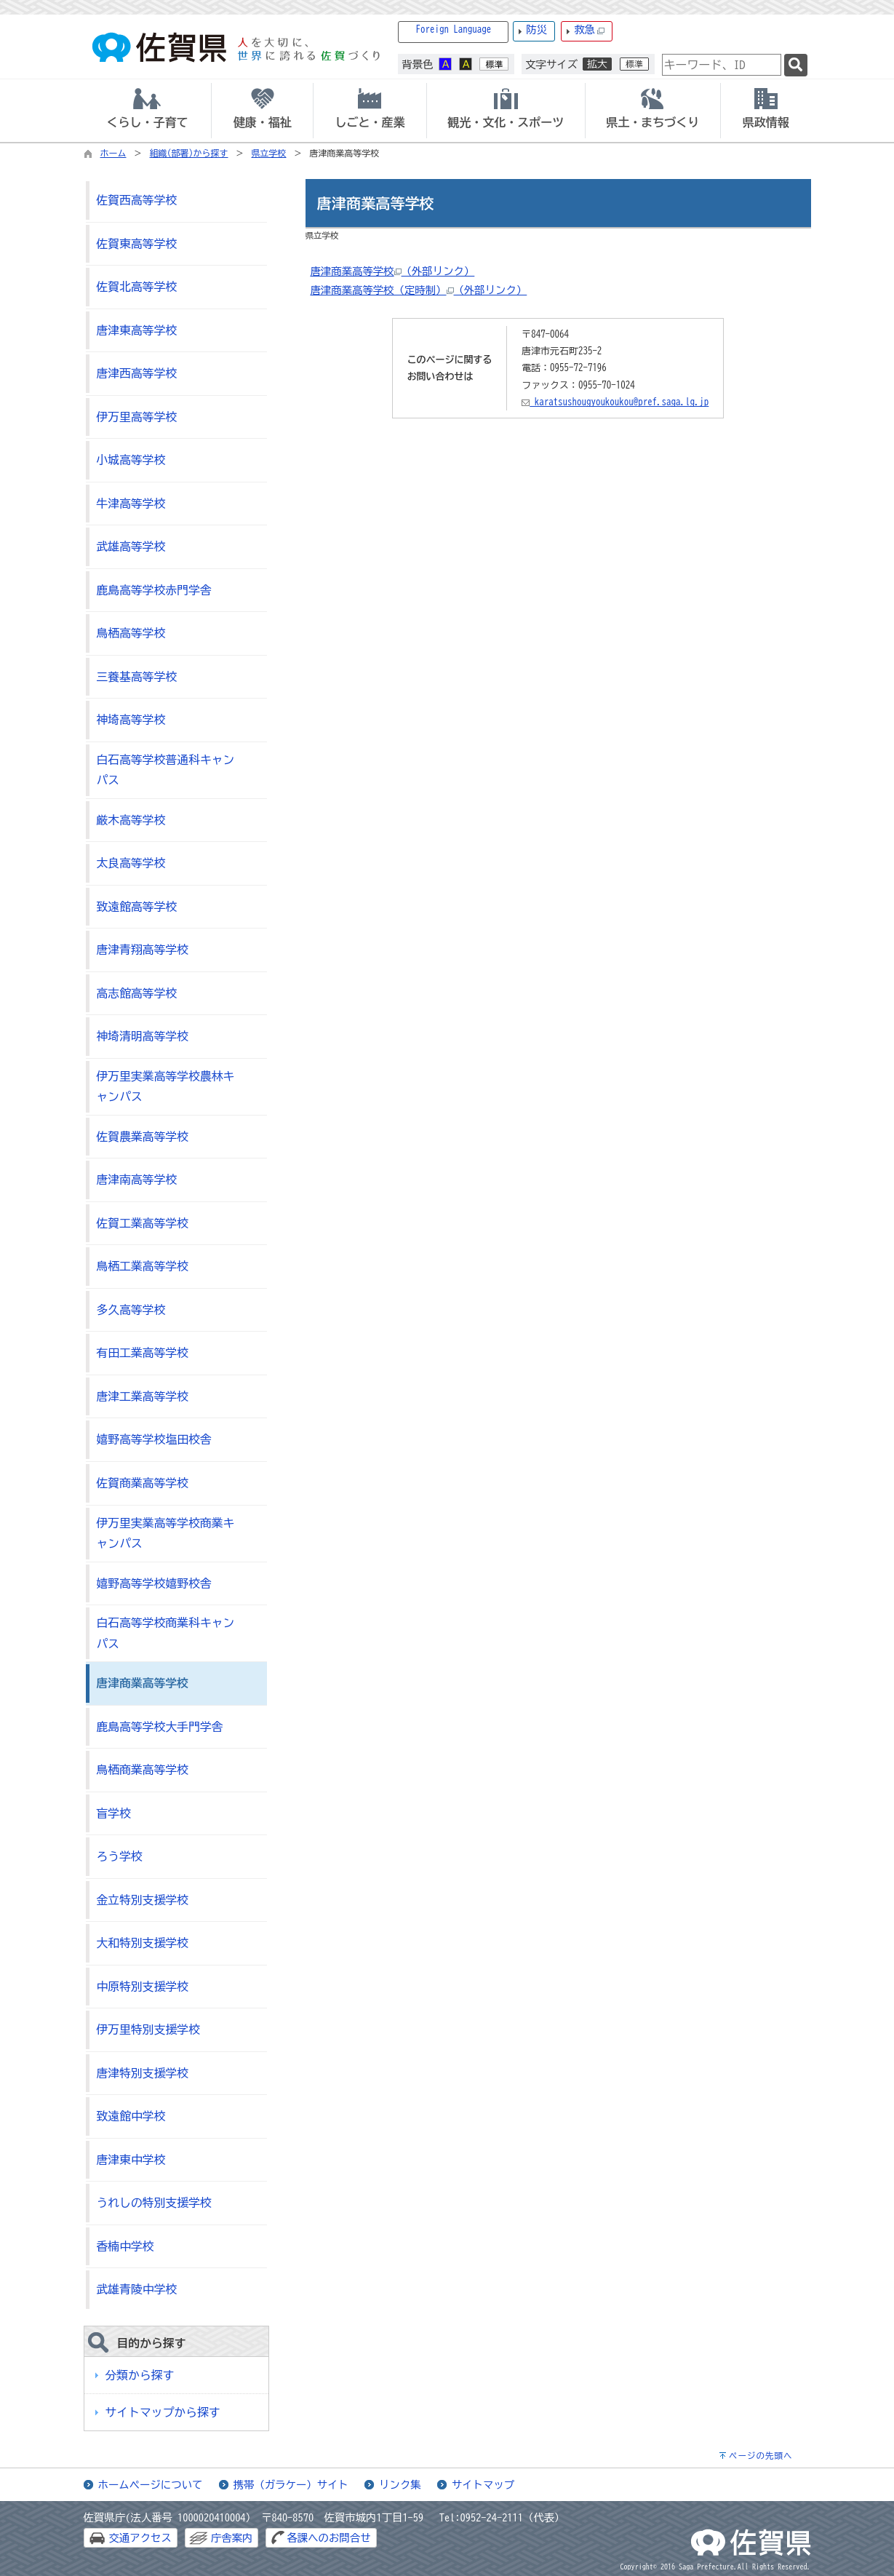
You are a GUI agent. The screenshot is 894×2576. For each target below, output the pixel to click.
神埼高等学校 (131, 720)
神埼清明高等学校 (143, 1036)
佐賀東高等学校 (137, 244)
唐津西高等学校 (137, 373)
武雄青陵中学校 (137, 2289)
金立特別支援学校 (143, 1900)
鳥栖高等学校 (131, 633)
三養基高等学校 (137, 677)
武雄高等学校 (131, 546)
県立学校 (269, 152)
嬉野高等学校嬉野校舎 (154, 1583)
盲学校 (114, 1813)
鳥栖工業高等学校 (143, 1266)
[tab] (148, 110)
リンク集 (400, 2484)
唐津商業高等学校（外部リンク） (392, 271)
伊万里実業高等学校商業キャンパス (166, 1533)
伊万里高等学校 (137, 417)
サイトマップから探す (162, 2412)
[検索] (795, 65)
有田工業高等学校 (143, 1353)
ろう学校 (120, 1856)
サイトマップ (483, 2484)
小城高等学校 (131, 460)
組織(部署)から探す (189, 152)
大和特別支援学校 (143, 1943)
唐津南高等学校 (137, 1179)
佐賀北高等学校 (137, 287)
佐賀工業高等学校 (143, 1223)
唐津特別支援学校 (143, 2073)
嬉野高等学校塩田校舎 (154, 1439)
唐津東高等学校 (137, 330)
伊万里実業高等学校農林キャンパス (166, 1086)
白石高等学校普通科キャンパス (166, 770)
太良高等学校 (131, 863)
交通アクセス (140, 2537)
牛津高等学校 (131, 503)
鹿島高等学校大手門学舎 (160, 1727)
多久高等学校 (131, 1310)
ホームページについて (150, 2484)
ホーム (113, 152)
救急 (589, 30)
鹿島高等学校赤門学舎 (154, 590)
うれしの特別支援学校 (154, 2203)
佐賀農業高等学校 (143, 1136)
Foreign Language (454, 29)
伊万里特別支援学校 (148, 2029)
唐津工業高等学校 (143, 1396)
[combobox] (722, 65)
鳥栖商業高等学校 (143, 1770)
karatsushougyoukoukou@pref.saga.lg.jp (615, 402)
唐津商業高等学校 (143, 1683)
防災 (536, 29)
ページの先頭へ (761, 2456)
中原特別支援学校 (143, 1986)
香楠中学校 (125, 2246)
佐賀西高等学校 (137, 200)
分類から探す (140, 2375)
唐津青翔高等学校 (143, 949)
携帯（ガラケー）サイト (291, 2484)
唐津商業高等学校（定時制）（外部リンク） (418, 290)
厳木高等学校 (131, 820)
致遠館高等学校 (137, 907)
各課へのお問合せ (328, 2537)
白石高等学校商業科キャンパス (166, 1633)
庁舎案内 (232, 2537)
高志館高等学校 (137, 993)
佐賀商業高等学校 (143, 1483)
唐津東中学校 (131, 2160)
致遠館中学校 (131, 2116)
